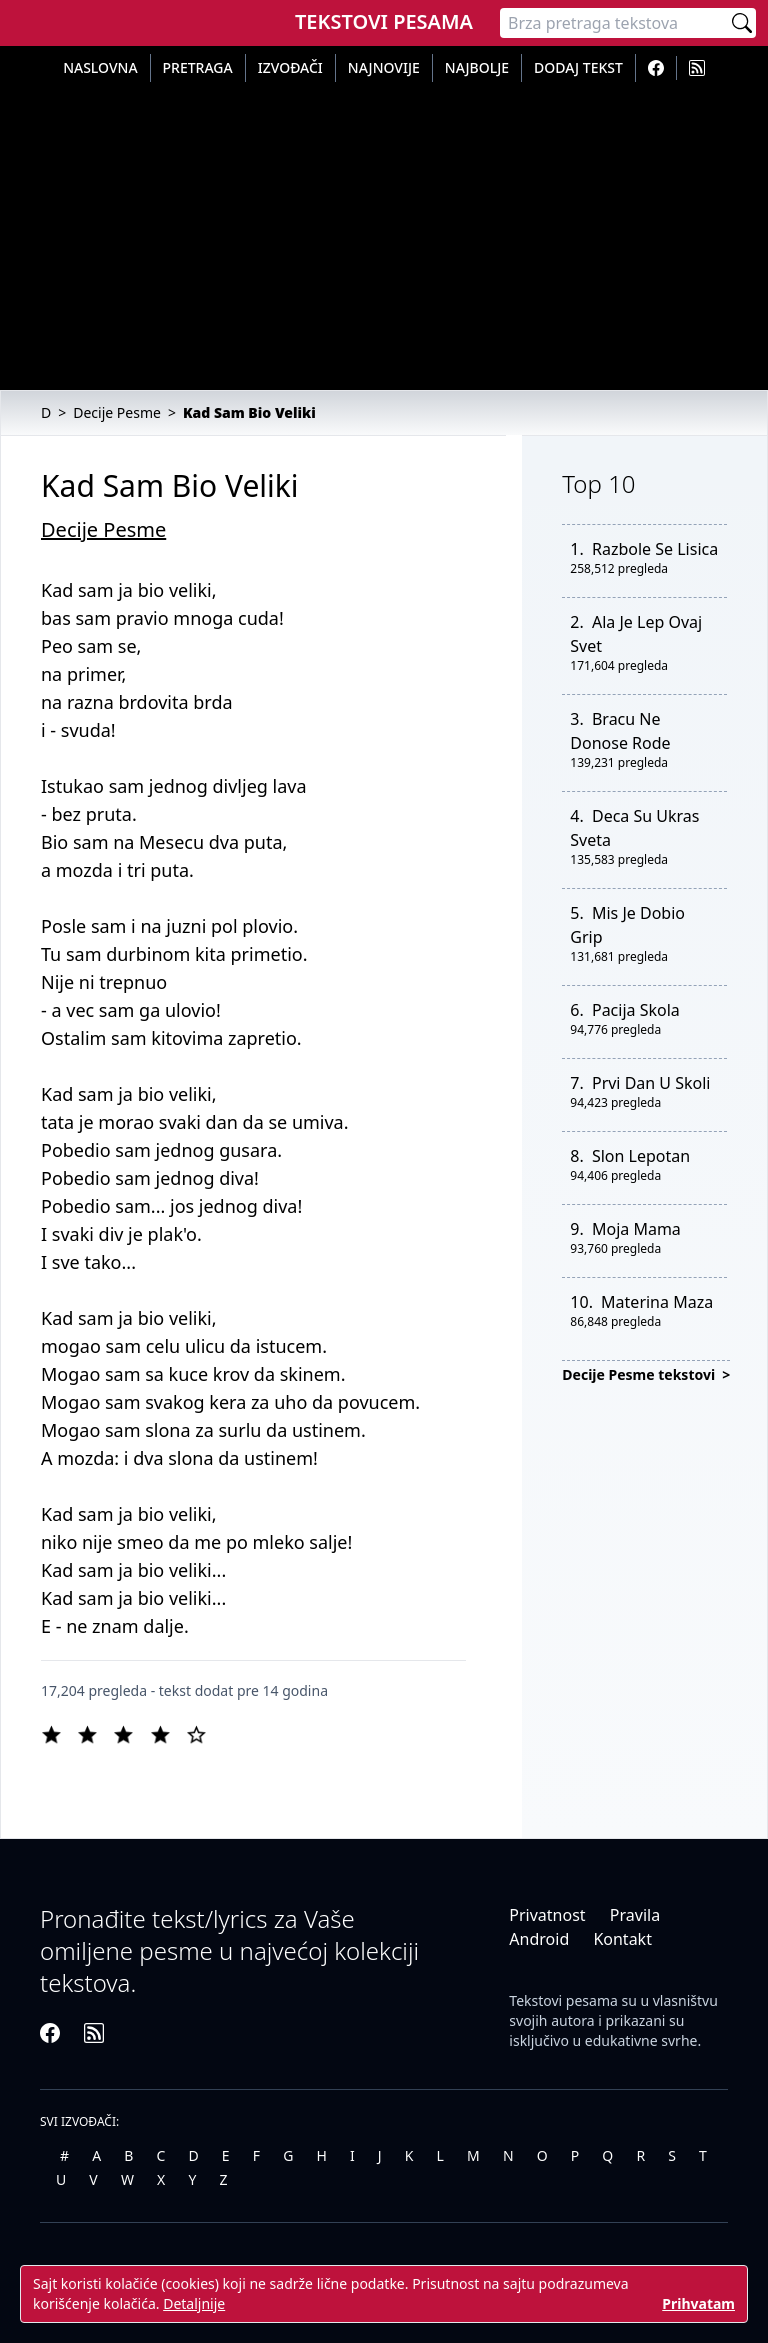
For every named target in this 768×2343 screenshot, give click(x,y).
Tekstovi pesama (563, 2000)
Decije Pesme (103, 529)
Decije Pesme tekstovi (640, 1374)
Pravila (635, 1915)
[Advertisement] (384, 232)
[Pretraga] (614, 23)
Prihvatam (698, 2303)
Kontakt (622, 1939)
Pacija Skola (636, 1010)
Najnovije (384, 67)
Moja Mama (636, 1229)
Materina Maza (657, 1302)
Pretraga (198, 67)
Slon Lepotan (641, 1156)
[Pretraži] (742, 23)
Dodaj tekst (578, 67)
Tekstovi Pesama (384, 21)
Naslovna (100, 67)
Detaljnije (194, 2303)
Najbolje (477, 67)
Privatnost (547, 1915)
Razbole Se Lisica (655, 549)
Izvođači (290, 67)
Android (539, 1939)
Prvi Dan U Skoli (651, 1083)
